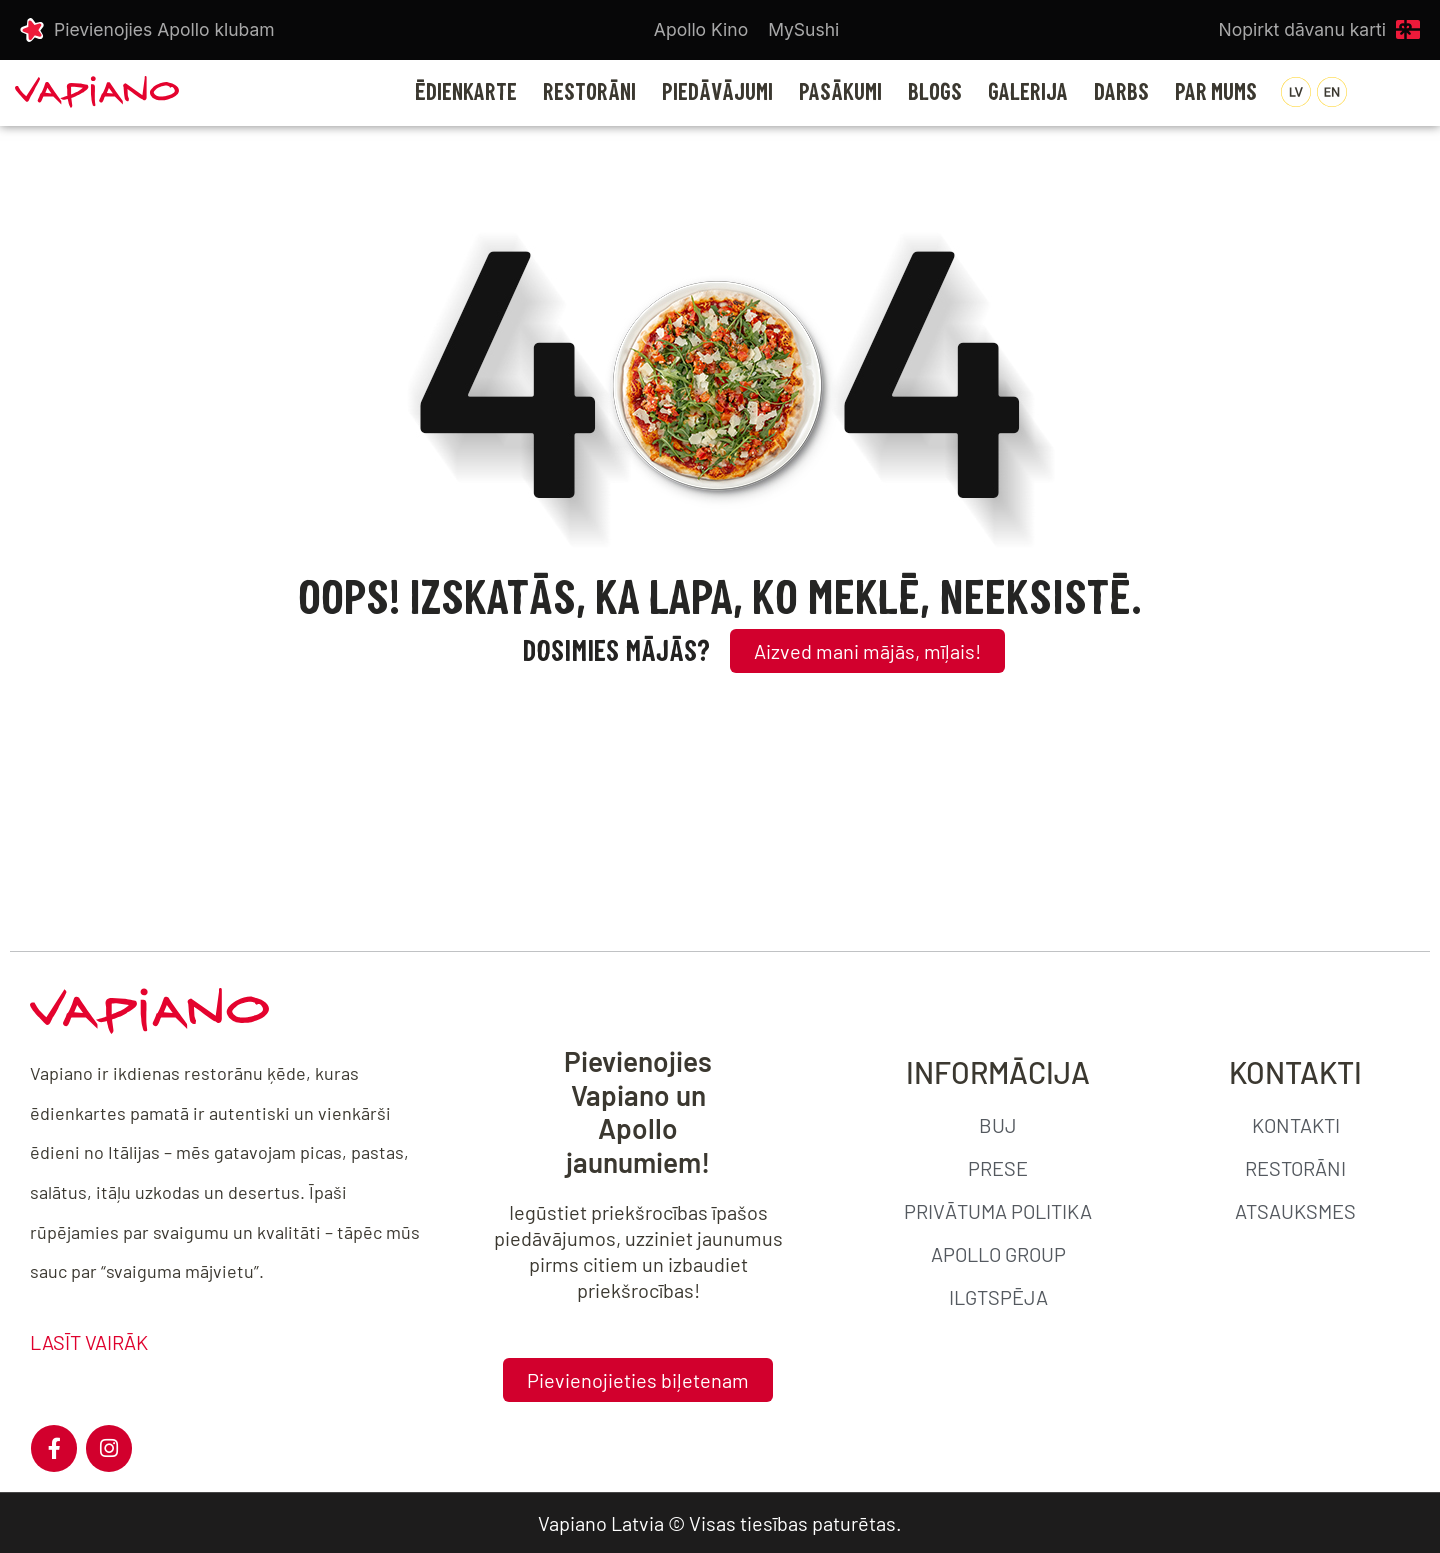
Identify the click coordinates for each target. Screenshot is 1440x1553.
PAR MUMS (1216, 92)
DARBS (1121, 92)
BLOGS (935, 92)
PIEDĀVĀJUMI (717, 92)
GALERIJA (1028, 92)
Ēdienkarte (466, 92)
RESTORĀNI (589, 92)
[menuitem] (1296, 92)
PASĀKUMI (840, 92)
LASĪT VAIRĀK (89, 1342)
